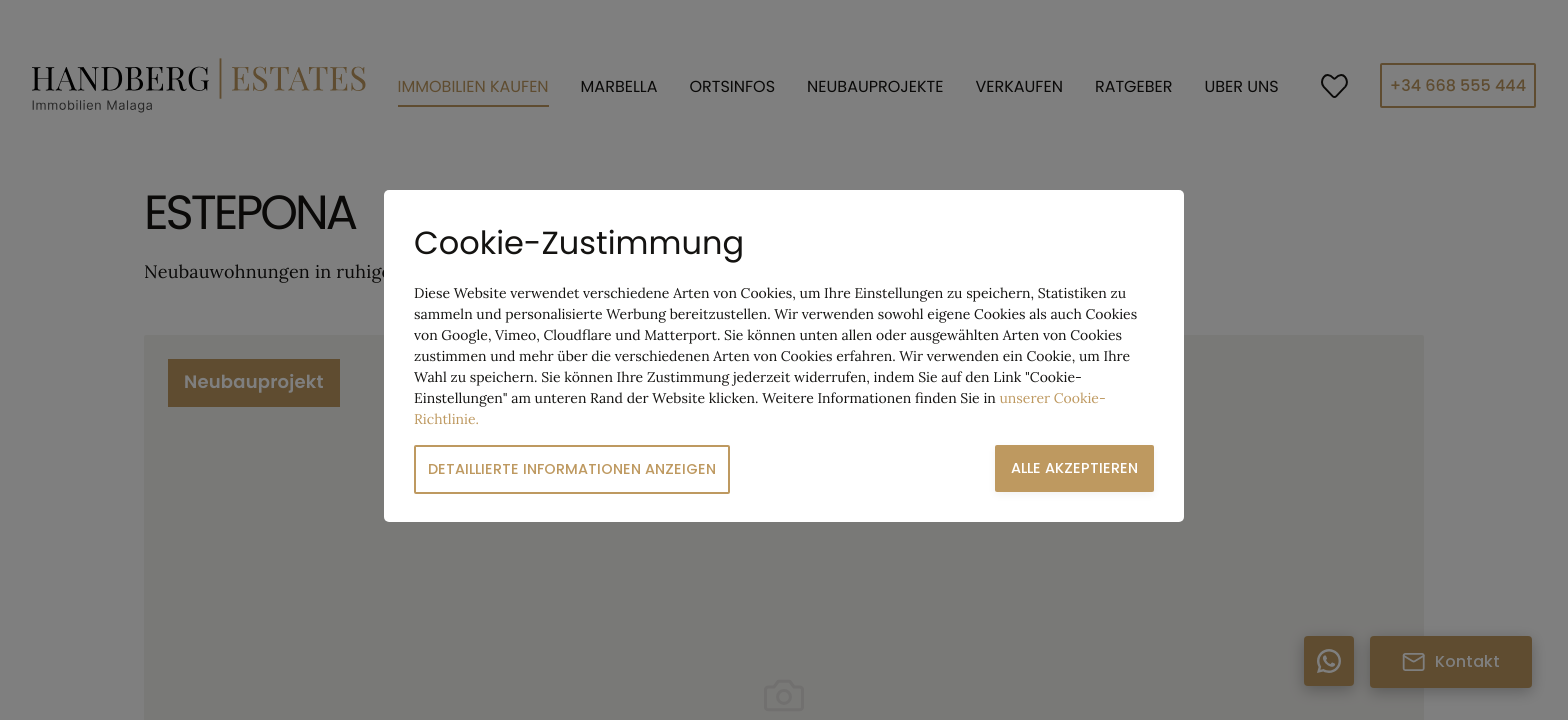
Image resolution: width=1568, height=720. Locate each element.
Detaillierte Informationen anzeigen (572, 469)
